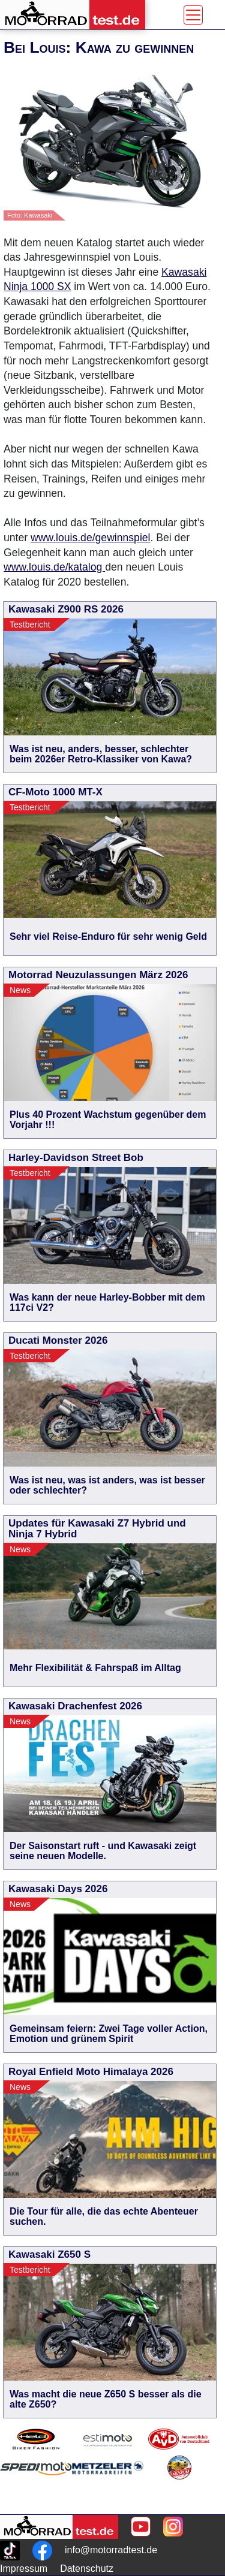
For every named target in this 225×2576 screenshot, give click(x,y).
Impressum (23, 2568)
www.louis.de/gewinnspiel (91, 538)
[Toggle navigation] (193, 15)
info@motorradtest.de (111, 2550)
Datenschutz (86, 2568)
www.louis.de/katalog (54, 567)
